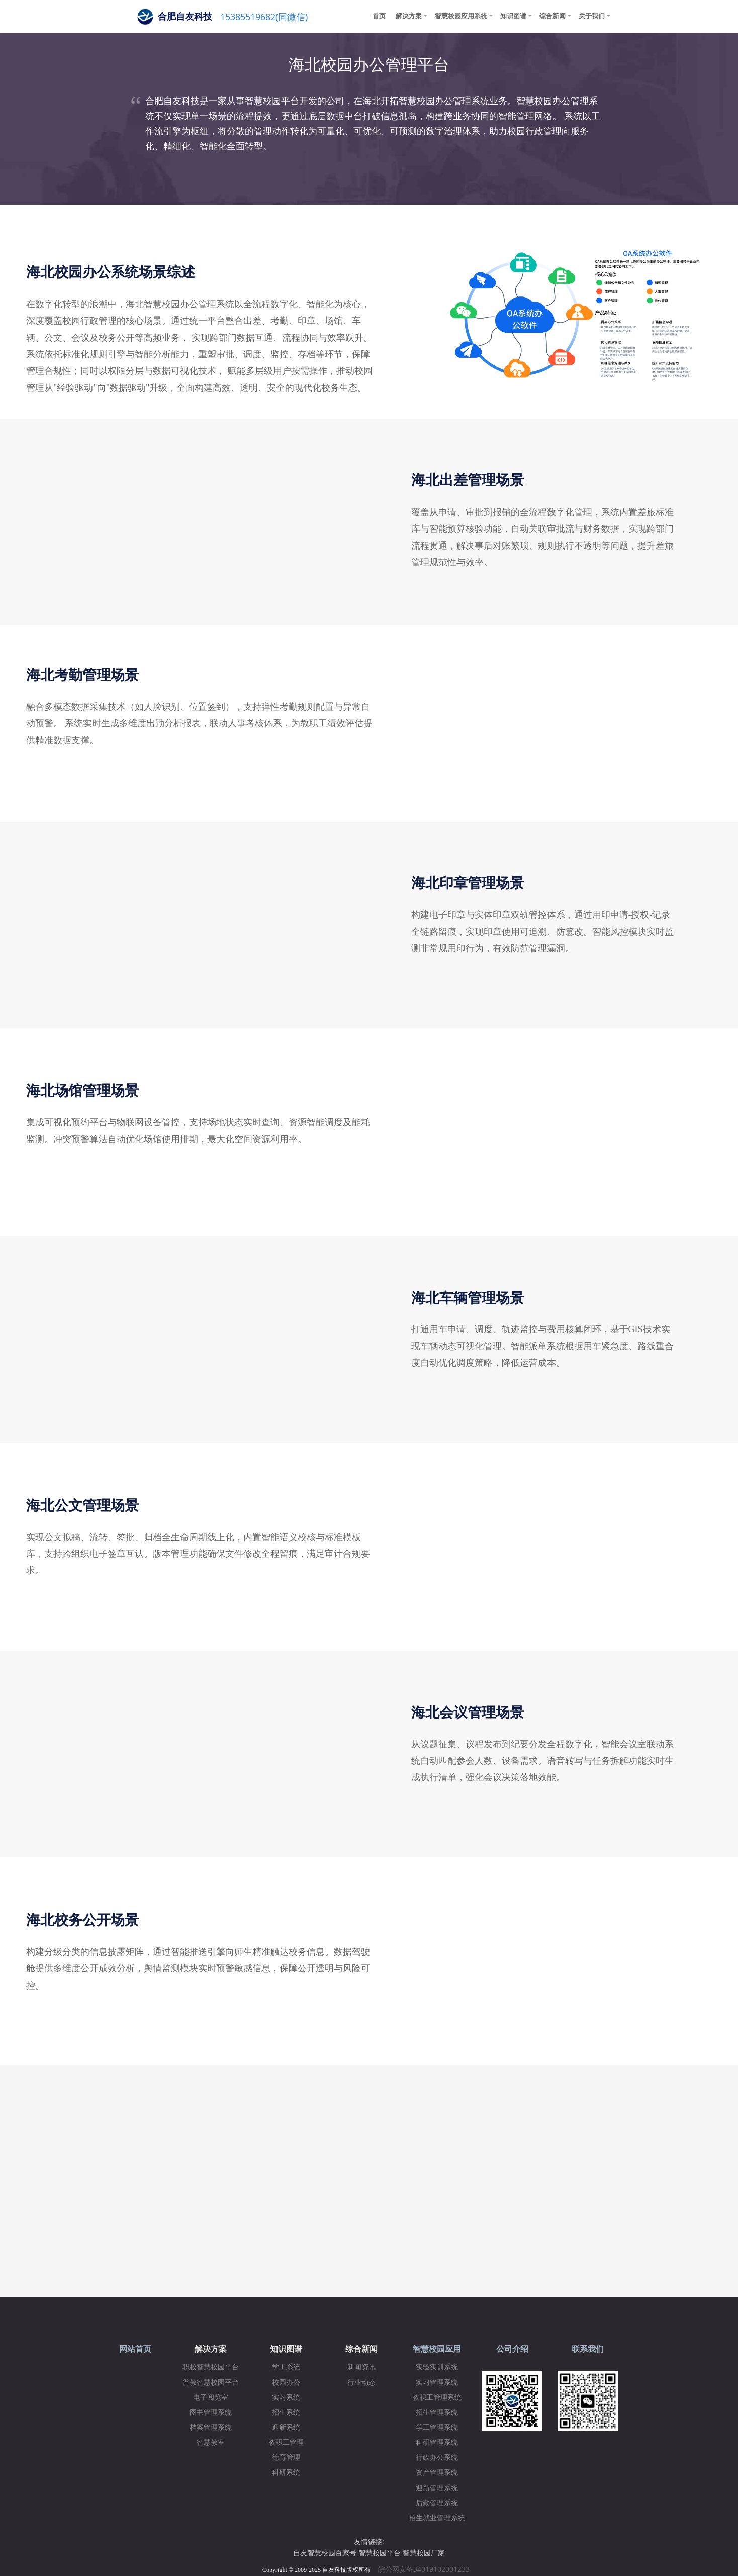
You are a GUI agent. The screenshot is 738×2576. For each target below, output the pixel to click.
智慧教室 (211, 2442)
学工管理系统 (437, 2427)
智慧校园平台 (379, 2552)
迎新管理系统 (437, 2488)
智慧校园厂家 (424, 2552)
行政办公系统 (437, 2457)
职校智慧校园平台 (210, 2367)
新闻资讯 (361, 2367)
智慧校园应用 (437, 2349)
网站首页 (135, 2349)
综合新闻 (552, 15)
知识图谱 (513, 15)
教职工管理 (286, 2442)
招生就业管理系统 (437, 2518)
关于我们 (592, 15)
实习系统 (286, 2397)
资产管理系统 (437, 2472)
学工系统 (286, 2367)
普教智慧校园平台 (210, 2382)
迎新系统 (286, 2427)
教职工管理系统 (437, 2397)
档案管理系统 (211, 2427)
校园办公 (286, 2382)
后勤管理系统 (437, 2503)
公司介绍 (512, 2349)
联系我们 (588, 2349)
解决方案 (409, 15)
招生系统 (286, 2412)
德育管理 (286, 2457)
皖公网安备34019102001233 (427, 2569)
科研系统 (286, 2472)
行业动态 (361, 2382)
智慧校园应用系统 (461, 15)
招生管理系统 (437, 2412)
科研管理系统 (437, 2442)
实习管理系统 (437, 2382)
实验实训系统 (437, 2367)
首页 (379, 15)
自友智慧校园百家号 (324, 2552)
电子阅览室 (210, 2397)
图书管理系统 (211, 2412)
